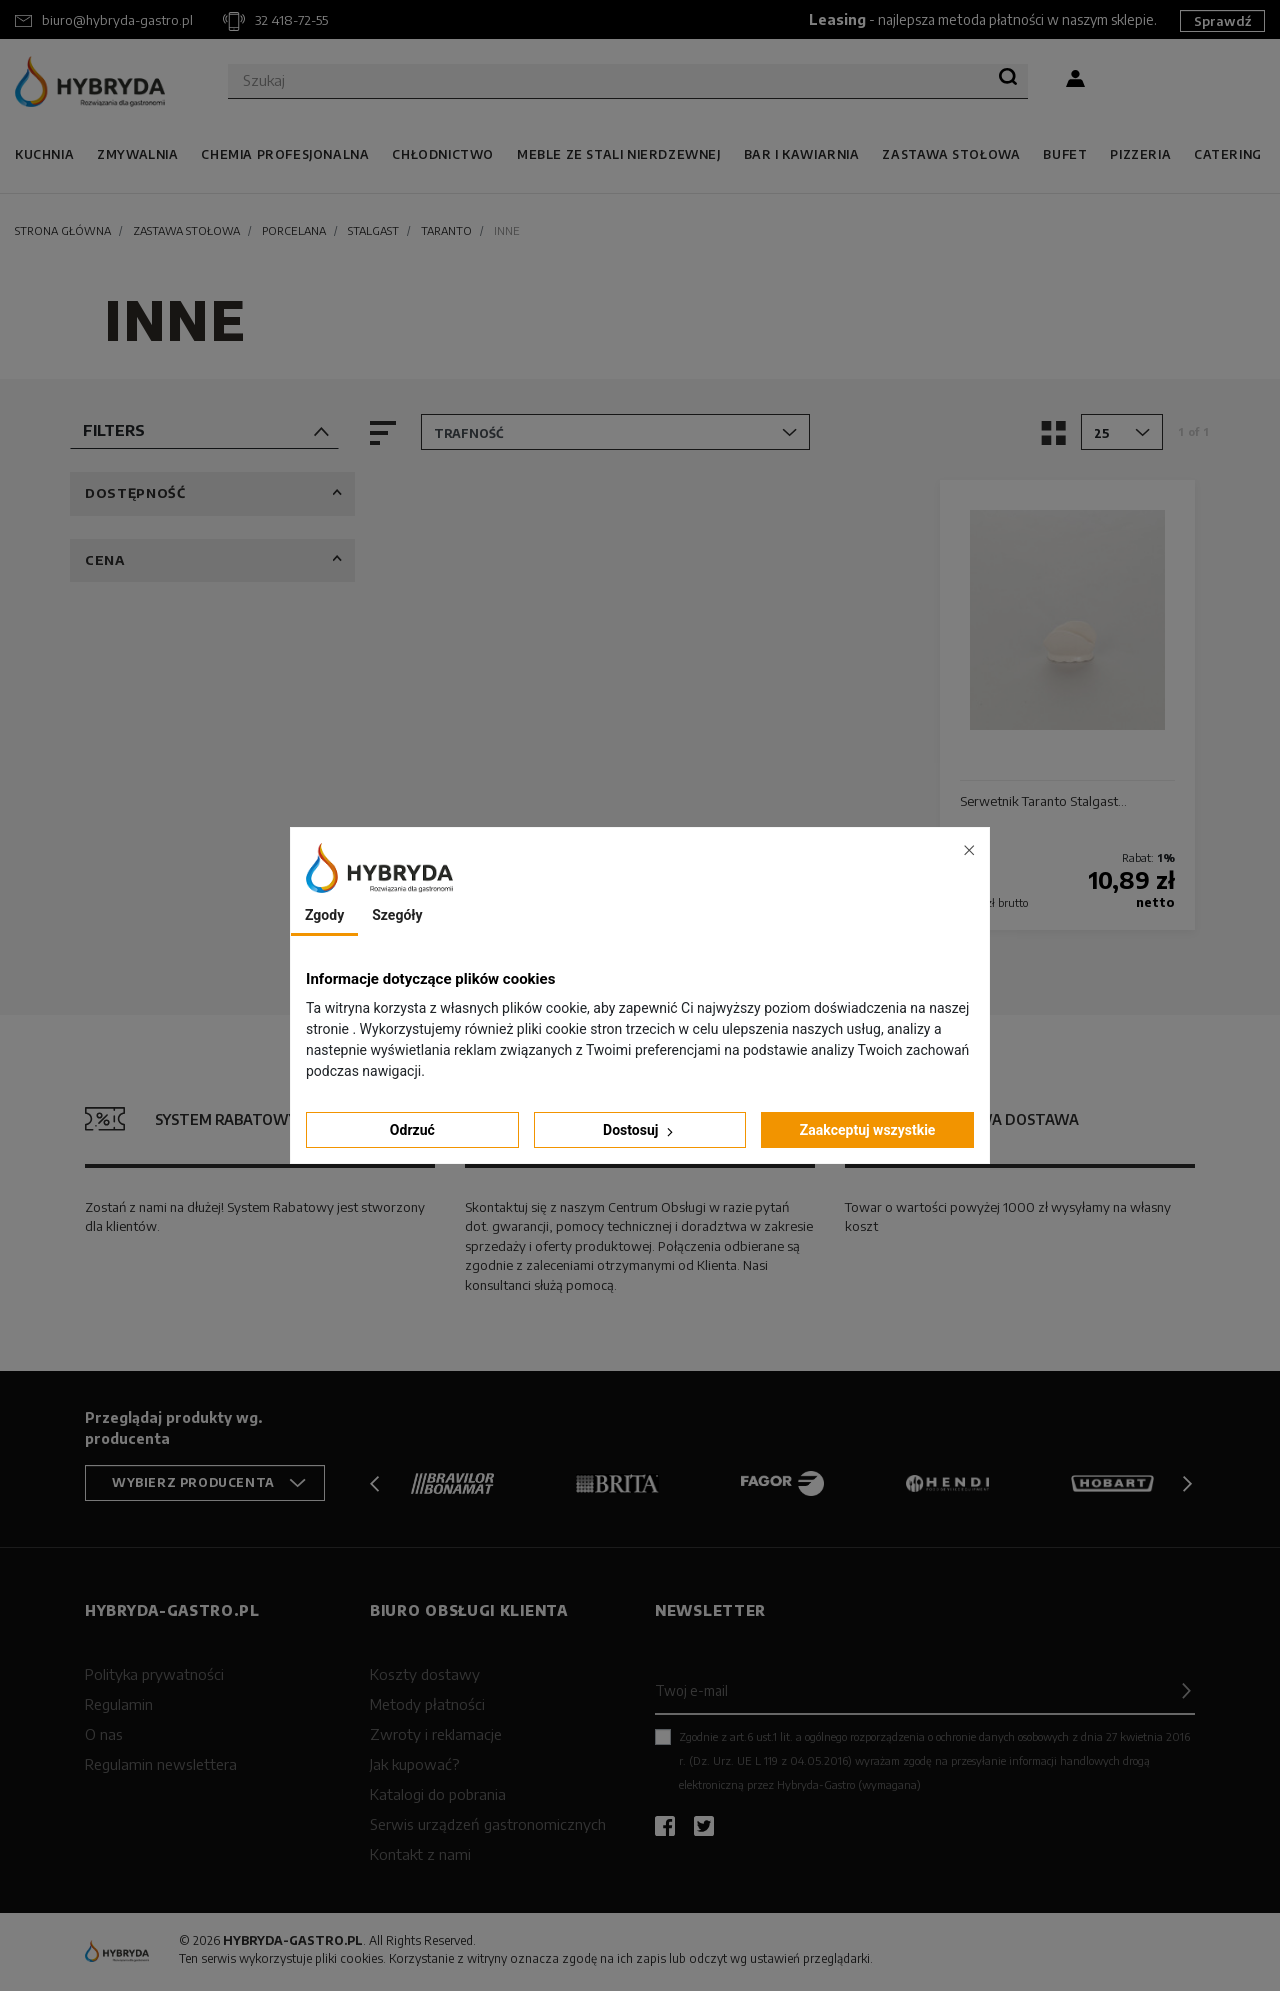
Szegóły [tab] (397, 915)
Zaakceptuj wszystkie (868, 1130)
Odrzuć (412, 1130)
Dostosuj (640, 1130)
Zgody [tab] (324, 915)
